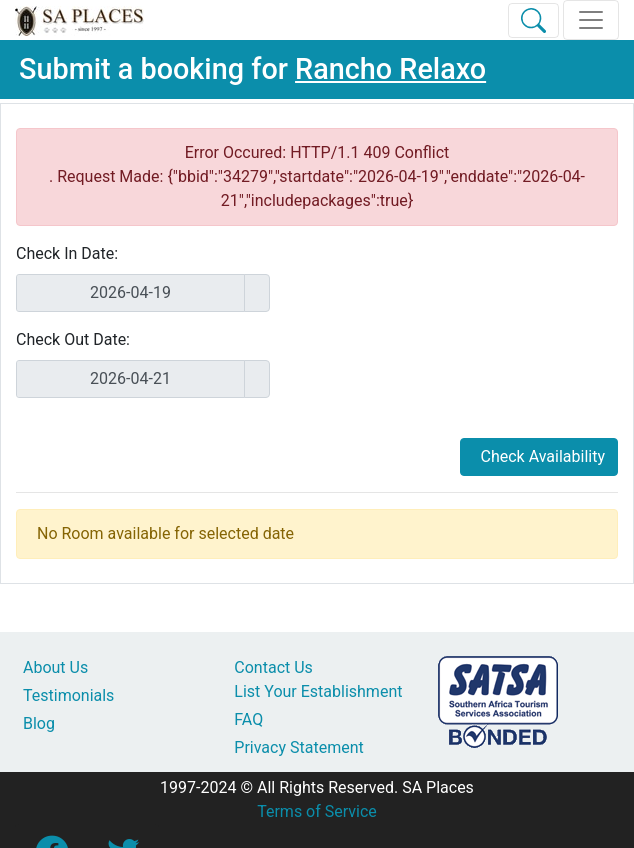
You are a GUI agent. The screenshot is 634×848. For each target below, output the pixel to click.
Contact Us (273, 667)
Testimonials (68, 695)
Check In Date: (67, 253)
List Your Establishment (318, 691)
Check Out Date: (73, 339)
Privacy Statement (298, 747)
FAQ (248, 719)
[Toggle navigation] (591, 20)
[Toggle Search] (533, 20)
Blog (39, 723)
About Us (55, 667)
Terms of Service (317, 811)
